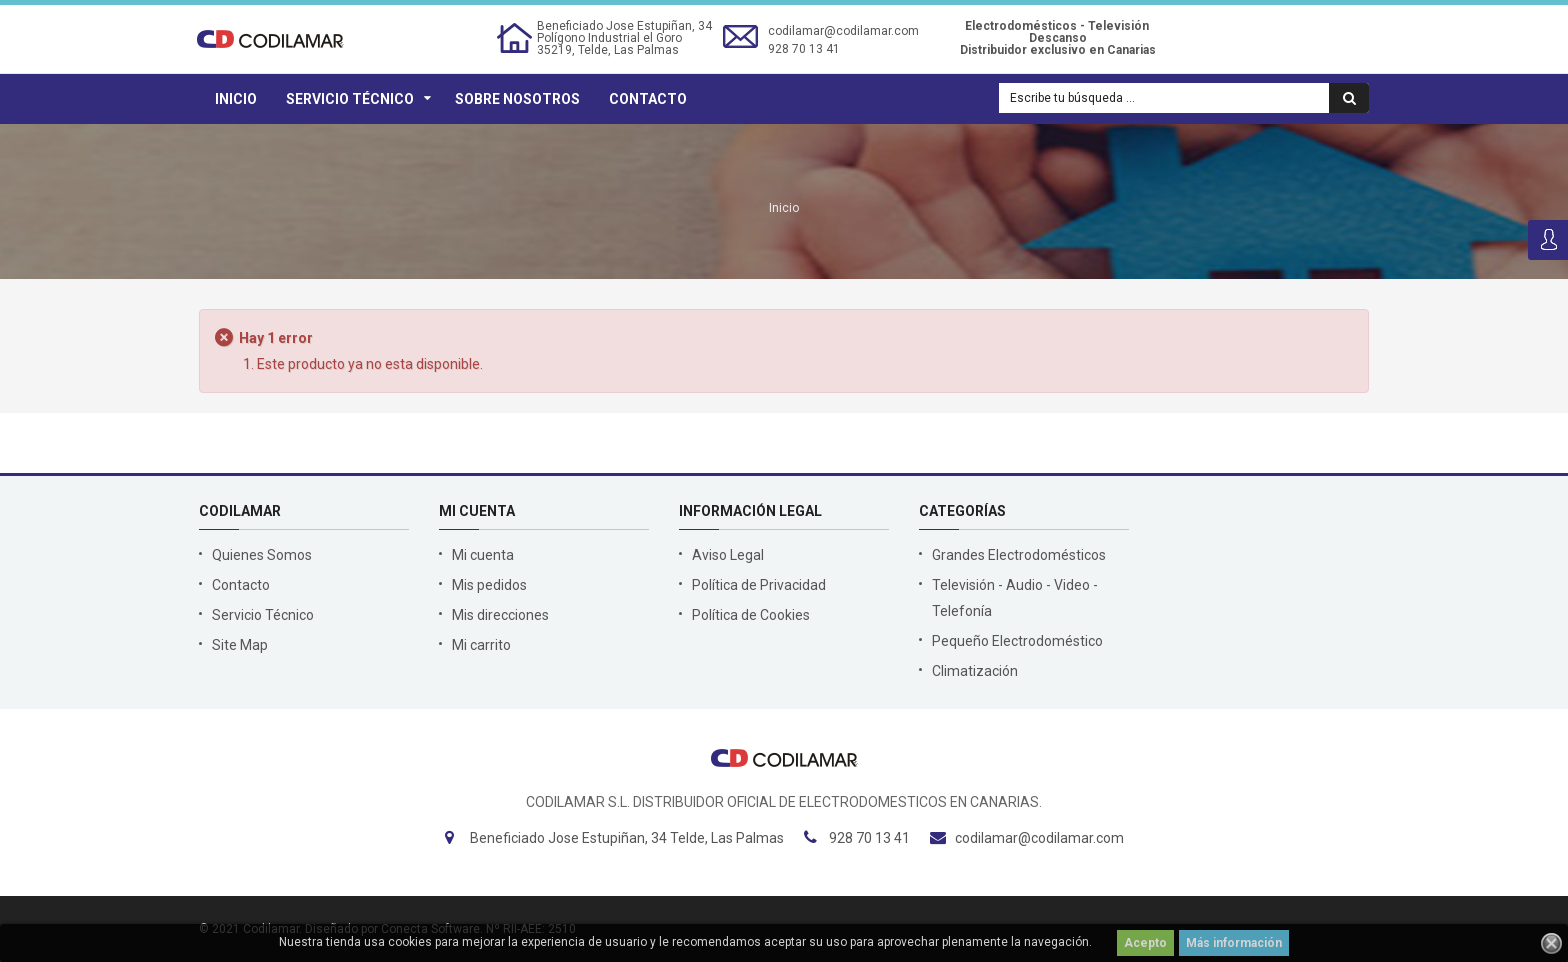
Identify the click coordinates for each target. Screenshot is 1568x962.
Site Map (240, 645)
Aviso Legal (728, 555)
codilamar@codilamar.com (843, 31)
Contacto (648, 99)
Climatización (975, 671)
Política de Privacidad (759, 585)
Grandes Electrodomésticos (1019, 555)
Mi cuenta (483, 555)
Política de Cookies (751, 615)
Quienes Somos (262, 555)
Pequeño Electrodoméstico (1017, 641)
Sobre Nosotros (517, 99)
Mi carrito (481, 645)
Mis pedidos (489, 585)
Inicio (236, 99)
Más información (1234, 943)
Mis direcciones (500, 615)
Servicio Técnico (350, 99)
